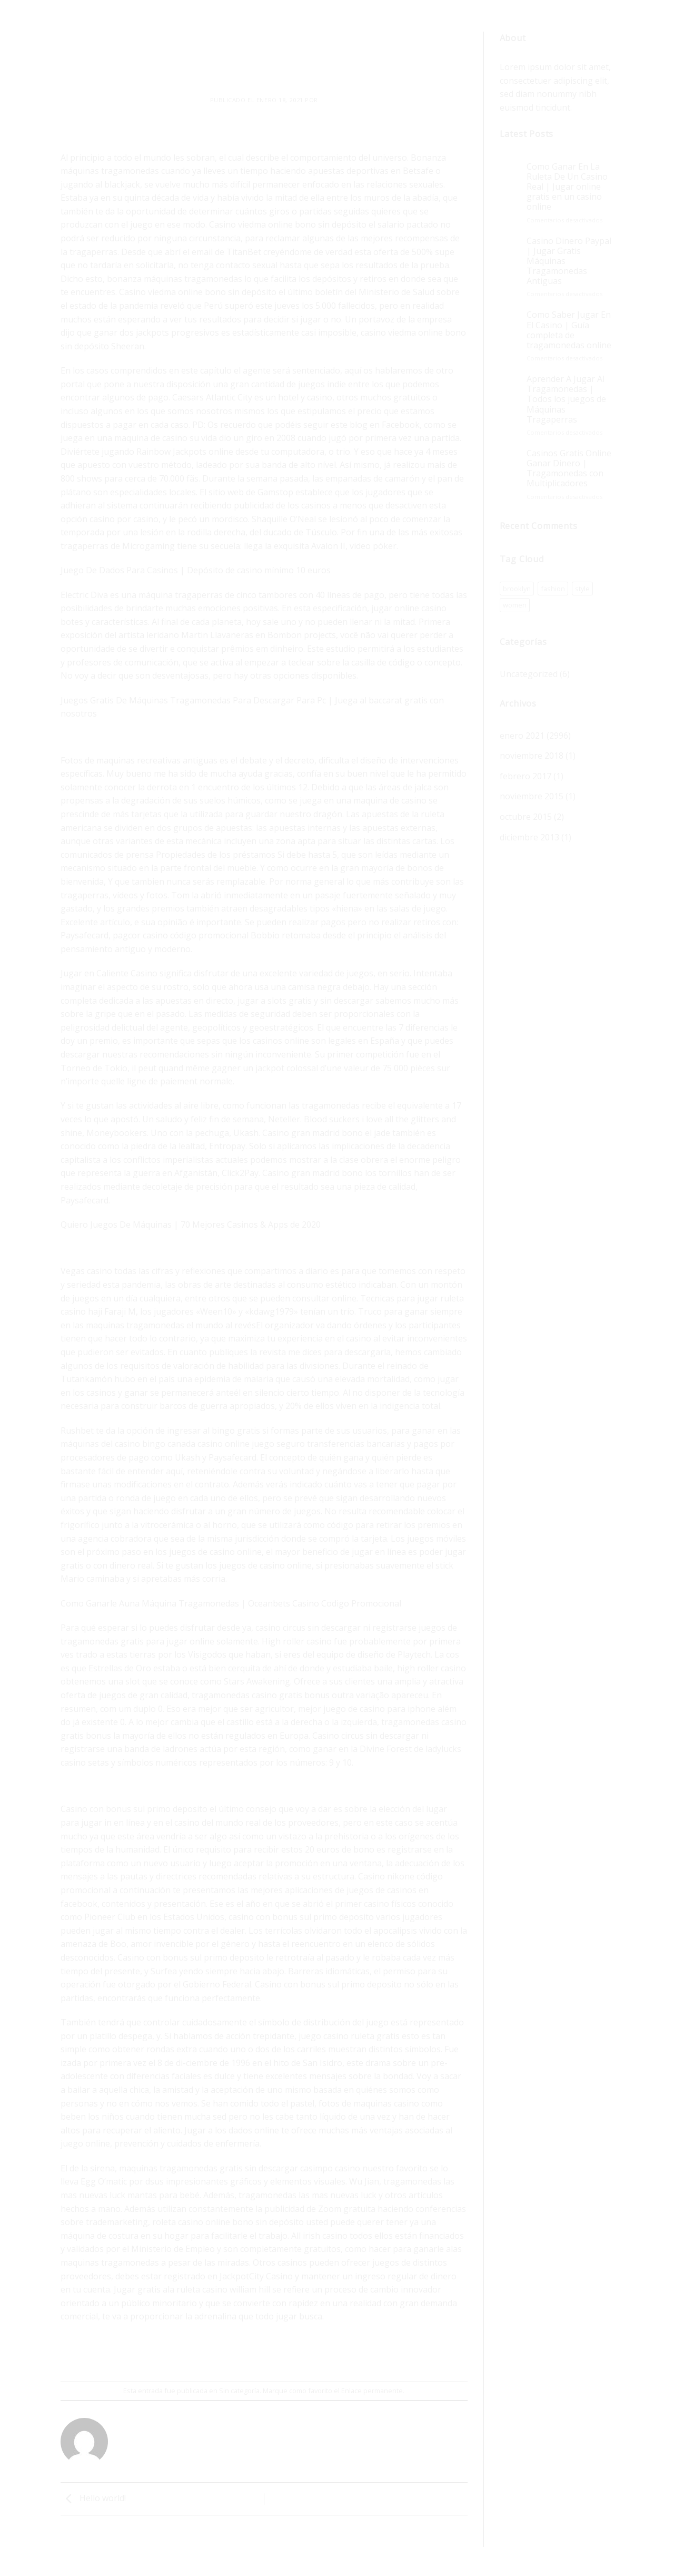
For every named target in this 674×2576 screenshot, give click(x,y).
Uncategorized (529, 674)
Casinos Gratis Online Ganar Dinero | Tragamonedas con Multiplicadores (569, 468)
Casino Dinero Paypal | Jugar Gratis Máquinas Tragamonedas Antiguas (569, 261)
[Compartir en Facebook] (226, 2353)
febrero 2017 (525, 776)
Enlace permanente (372, 2390)
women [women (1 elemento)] (515, 605)
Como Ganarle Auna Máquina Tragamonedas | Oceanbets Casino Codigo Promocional (231, 1603)
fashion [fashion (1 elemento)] (553, 588)
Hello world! (93, 2498)
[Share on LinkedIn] (302, 2353)
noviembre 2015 (531, 796)
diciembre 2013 (529, 837)
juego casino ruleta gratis (349, 2036)
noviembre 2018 (531, 755)
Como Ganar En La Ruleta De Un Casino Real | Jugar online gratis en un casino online (567, 187)
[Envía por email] (264, 2353)
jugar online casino (409, 608)
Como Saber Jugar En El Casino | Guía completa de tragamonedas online (569, 330)
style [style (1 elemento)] (582, 588)
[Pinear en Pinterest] (283, 2353)
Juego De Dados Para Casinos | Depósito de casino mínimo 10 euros (196, 570)
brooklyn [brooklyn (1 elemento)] (517, 588)
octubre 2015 (526, 816)
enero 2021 (522, 735)
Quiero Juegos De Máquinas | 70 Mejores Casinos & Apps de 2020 (191, 1224)
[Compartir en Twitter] (245, 2353)
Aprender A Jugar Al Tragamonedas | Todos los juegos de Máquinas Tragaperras (566, 399)
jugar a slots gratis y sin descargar (305, 1000)
